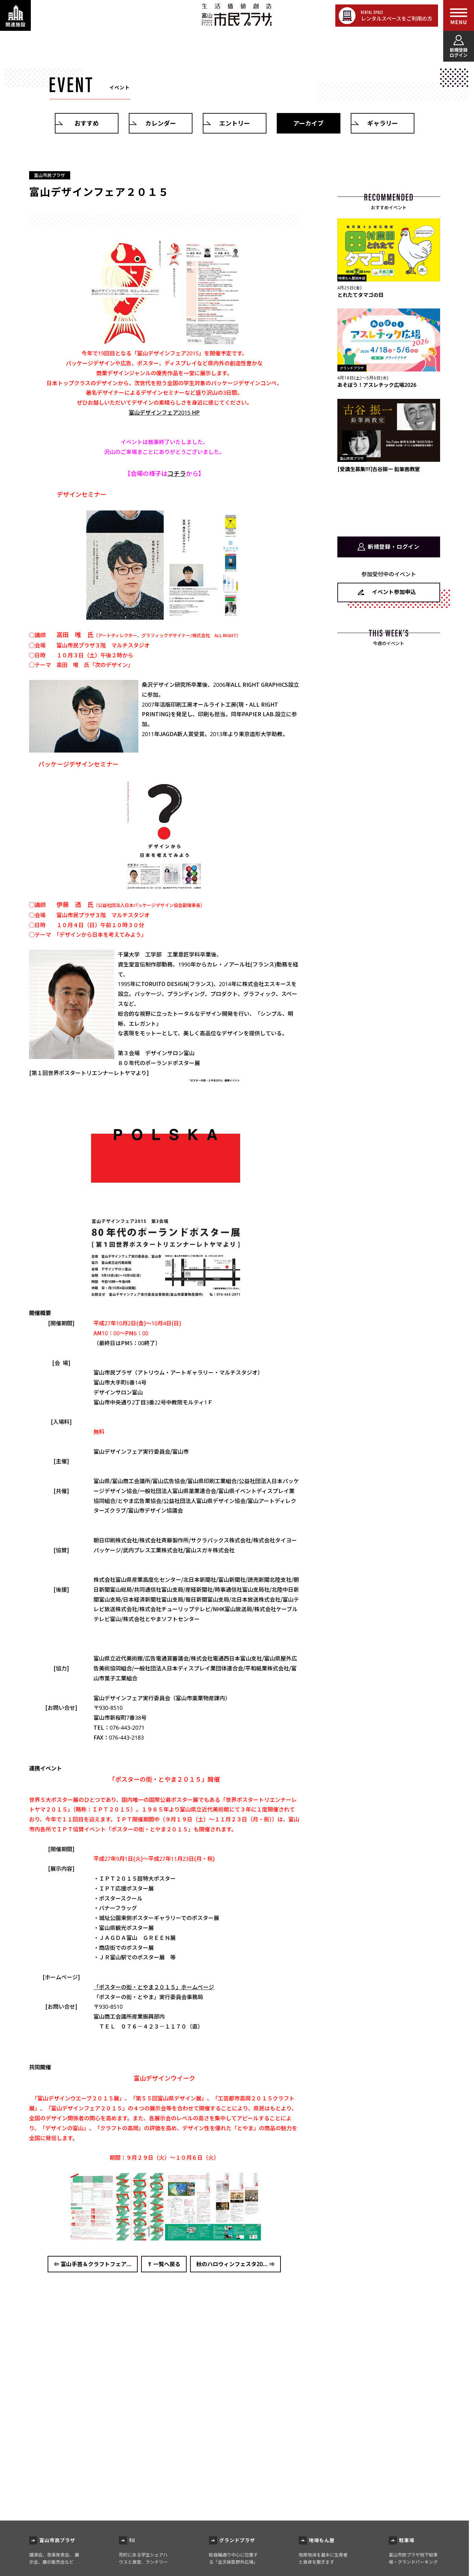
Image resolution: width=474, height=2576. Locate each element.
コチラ (176, 473)
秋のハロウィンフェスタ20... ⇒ (235, 2264)
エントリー (234, 123)
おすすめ (86, 123)
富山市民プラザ (236, 14)
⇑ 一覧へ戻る (163, 2264)
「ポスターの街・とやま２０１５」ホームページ (153, 1987)
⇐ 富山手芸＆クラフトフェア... (93, 2264)
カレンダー (160, 123)
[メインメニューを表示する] (458, 15)
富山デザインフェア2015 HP (164, 412)
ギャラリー (382, 123)
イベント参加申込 (394, 591)
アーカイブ (308, 123)
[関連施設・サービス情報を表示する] (15, 15)
